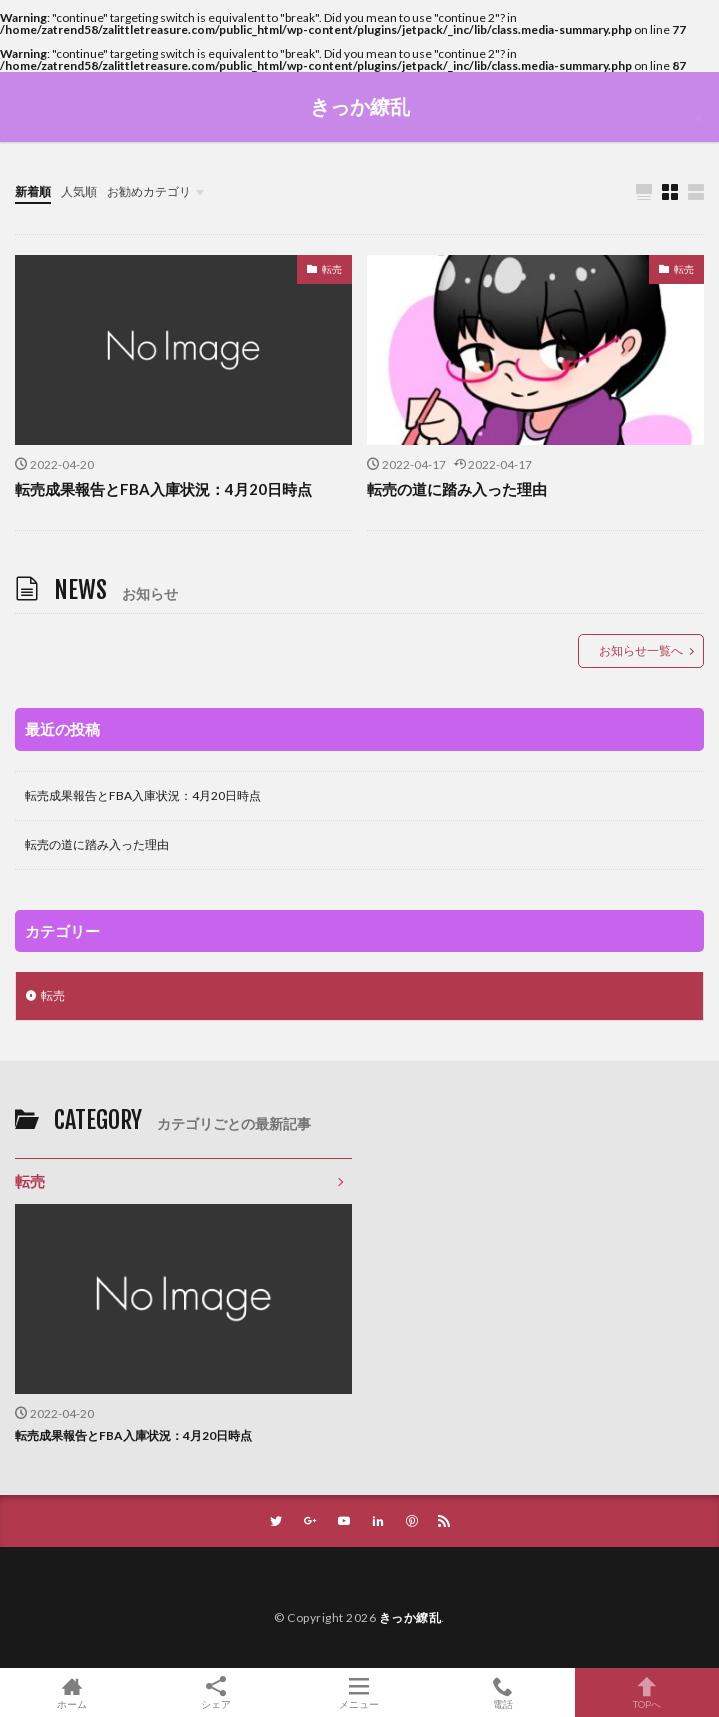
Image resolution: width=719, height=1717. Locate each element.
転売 (332, 269)
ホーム (72, 1692)
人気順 (79, 191)
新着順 (33, 191)
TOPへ (647, 1692)
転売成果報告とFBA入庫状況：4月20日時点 (163, 489)
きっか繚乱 (360, 107)
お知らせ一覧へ (641, 650)
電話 (503, 1692)
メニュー (360, 1692)
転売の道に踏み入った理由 (457, 489)
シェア (216, 1693)
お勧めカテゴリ (149, 191)
